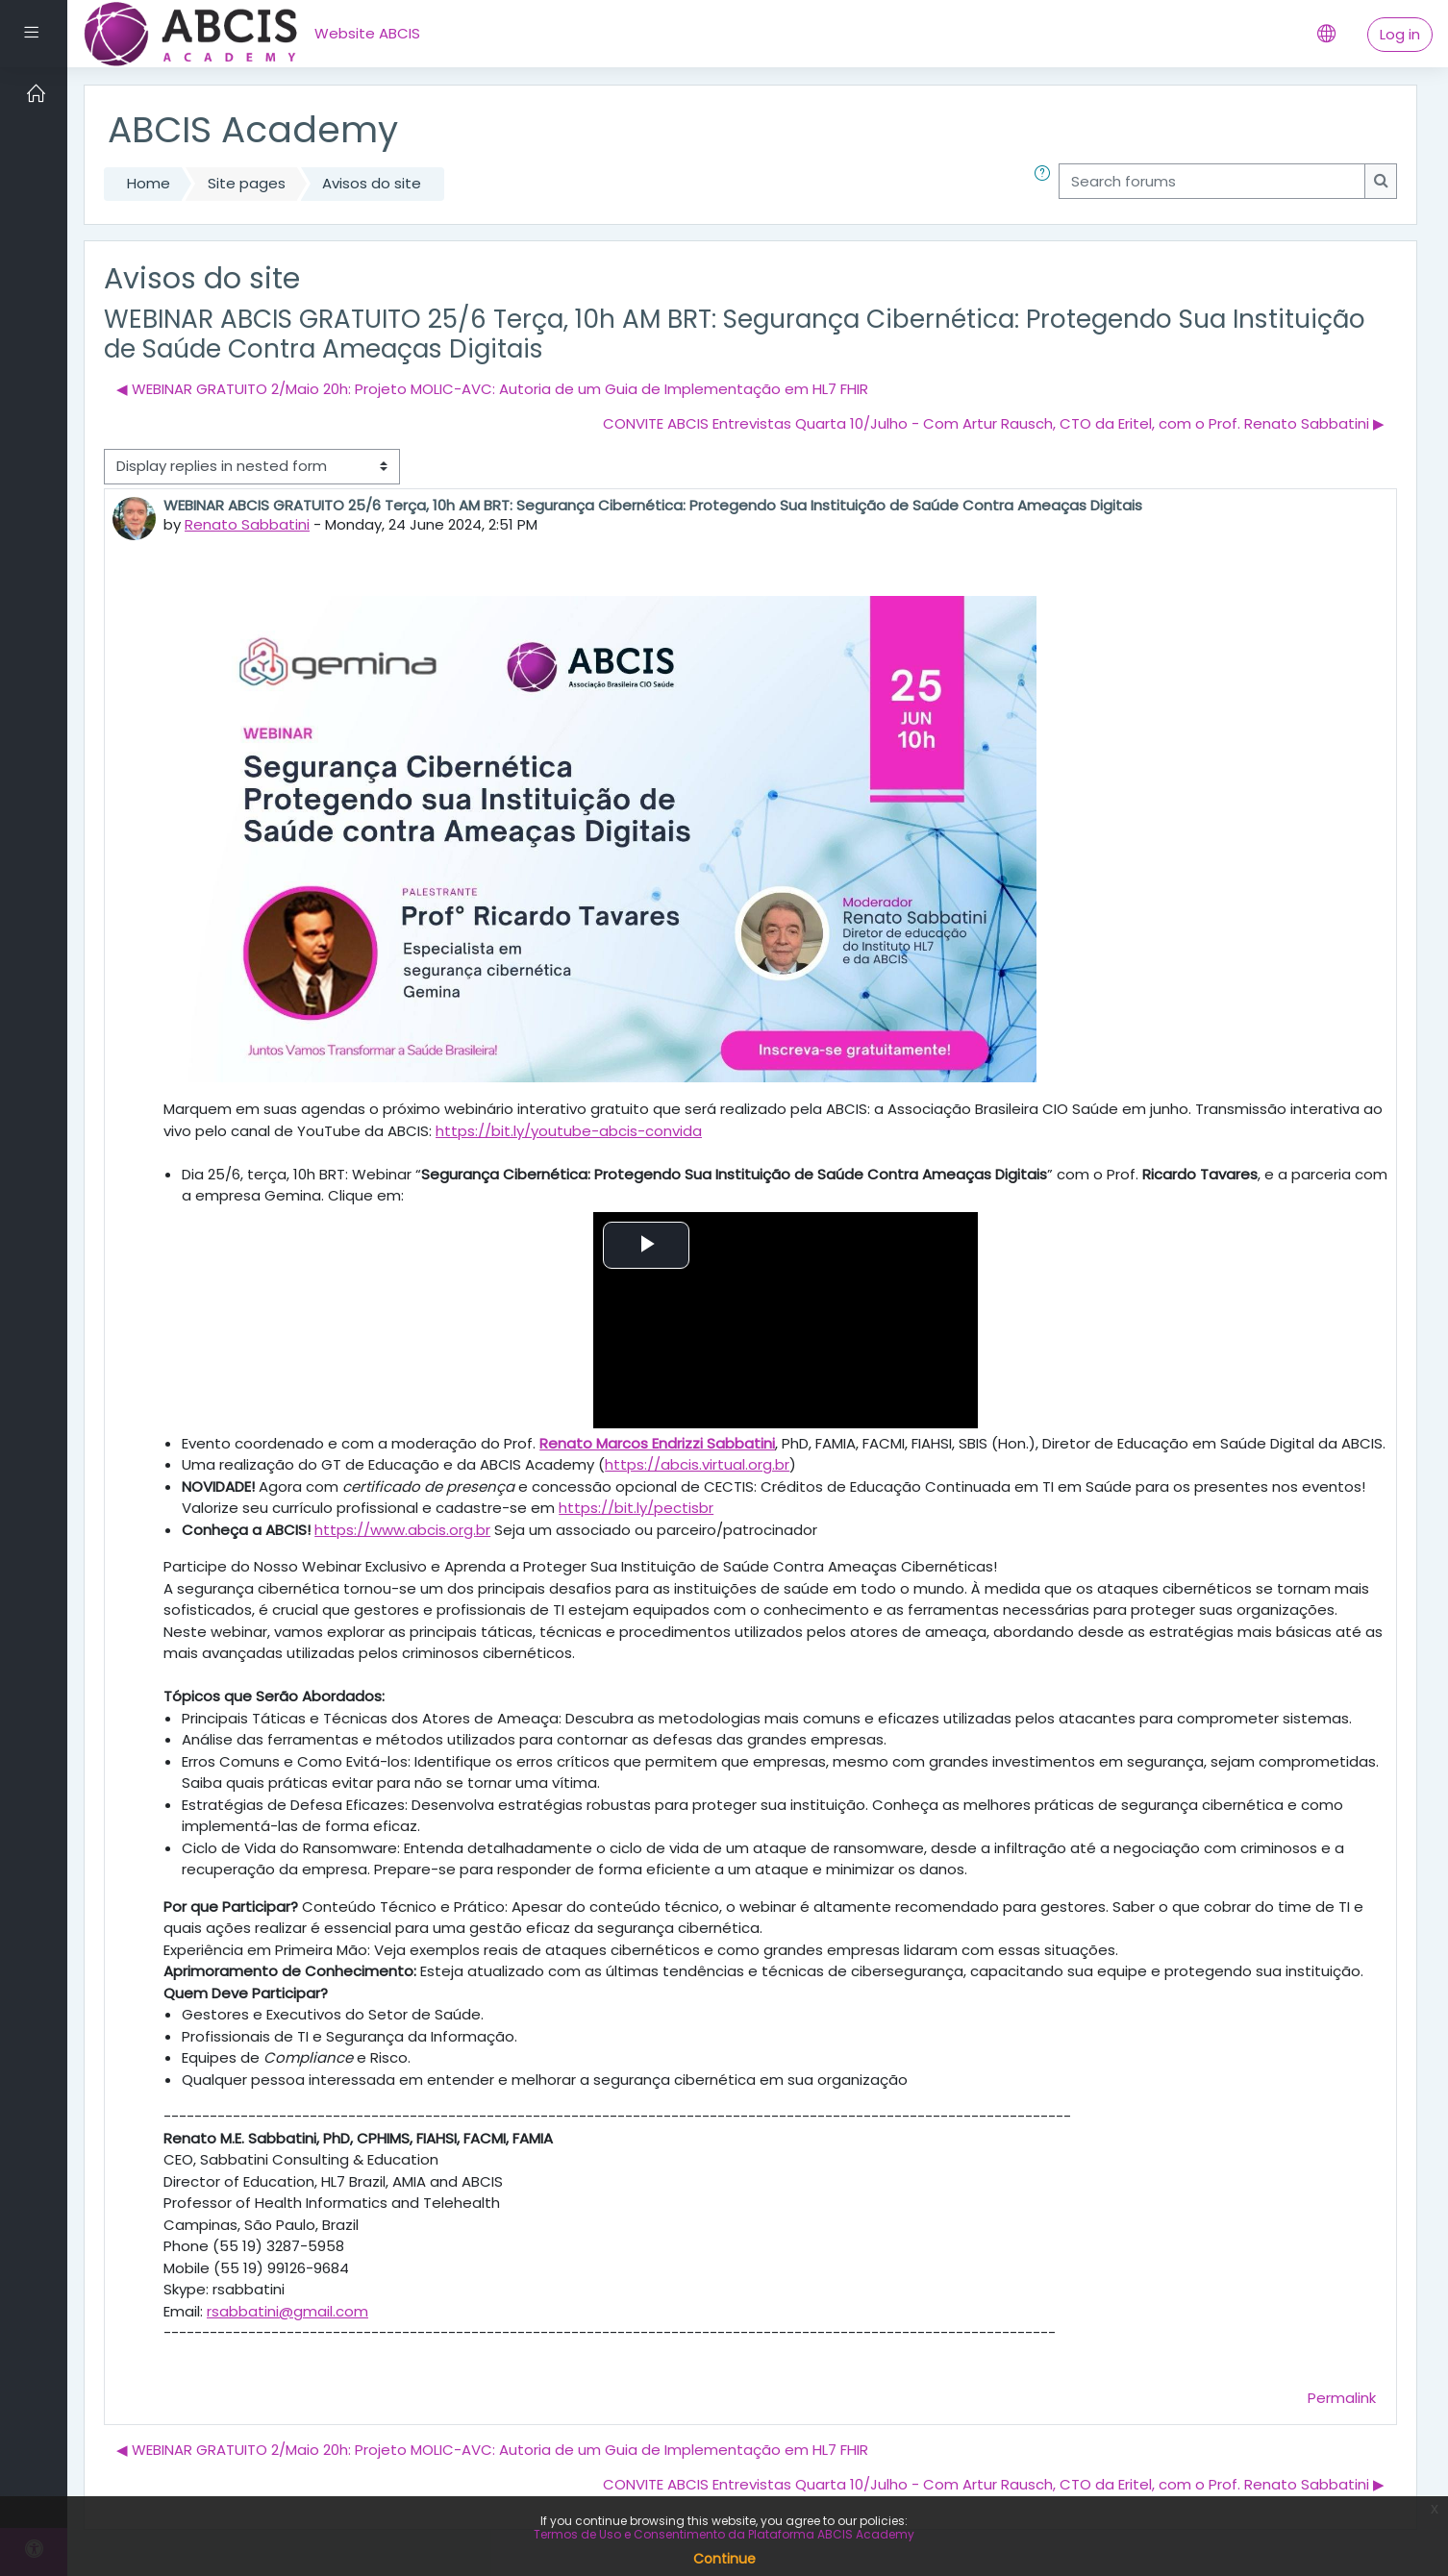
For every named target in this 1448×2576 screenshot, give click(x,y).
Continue (724, 2558)
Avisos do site (371, 183)
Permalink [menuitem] (1342, 2398)
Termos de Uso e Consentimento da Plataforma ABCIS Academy (724, 2534)
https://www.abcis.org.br (402, 1530)
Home (148, 183)
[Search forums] (1212, 181)
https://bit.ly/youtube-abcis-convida (569, 1131)
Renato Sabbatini (247, 524)
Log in (1400, 34)
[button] (1046, 184)
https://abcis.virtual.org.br (697, 1464)
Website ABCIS (367, 33)
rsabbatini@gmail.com (287, 2311)
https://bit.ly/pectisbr (636, 1508)
